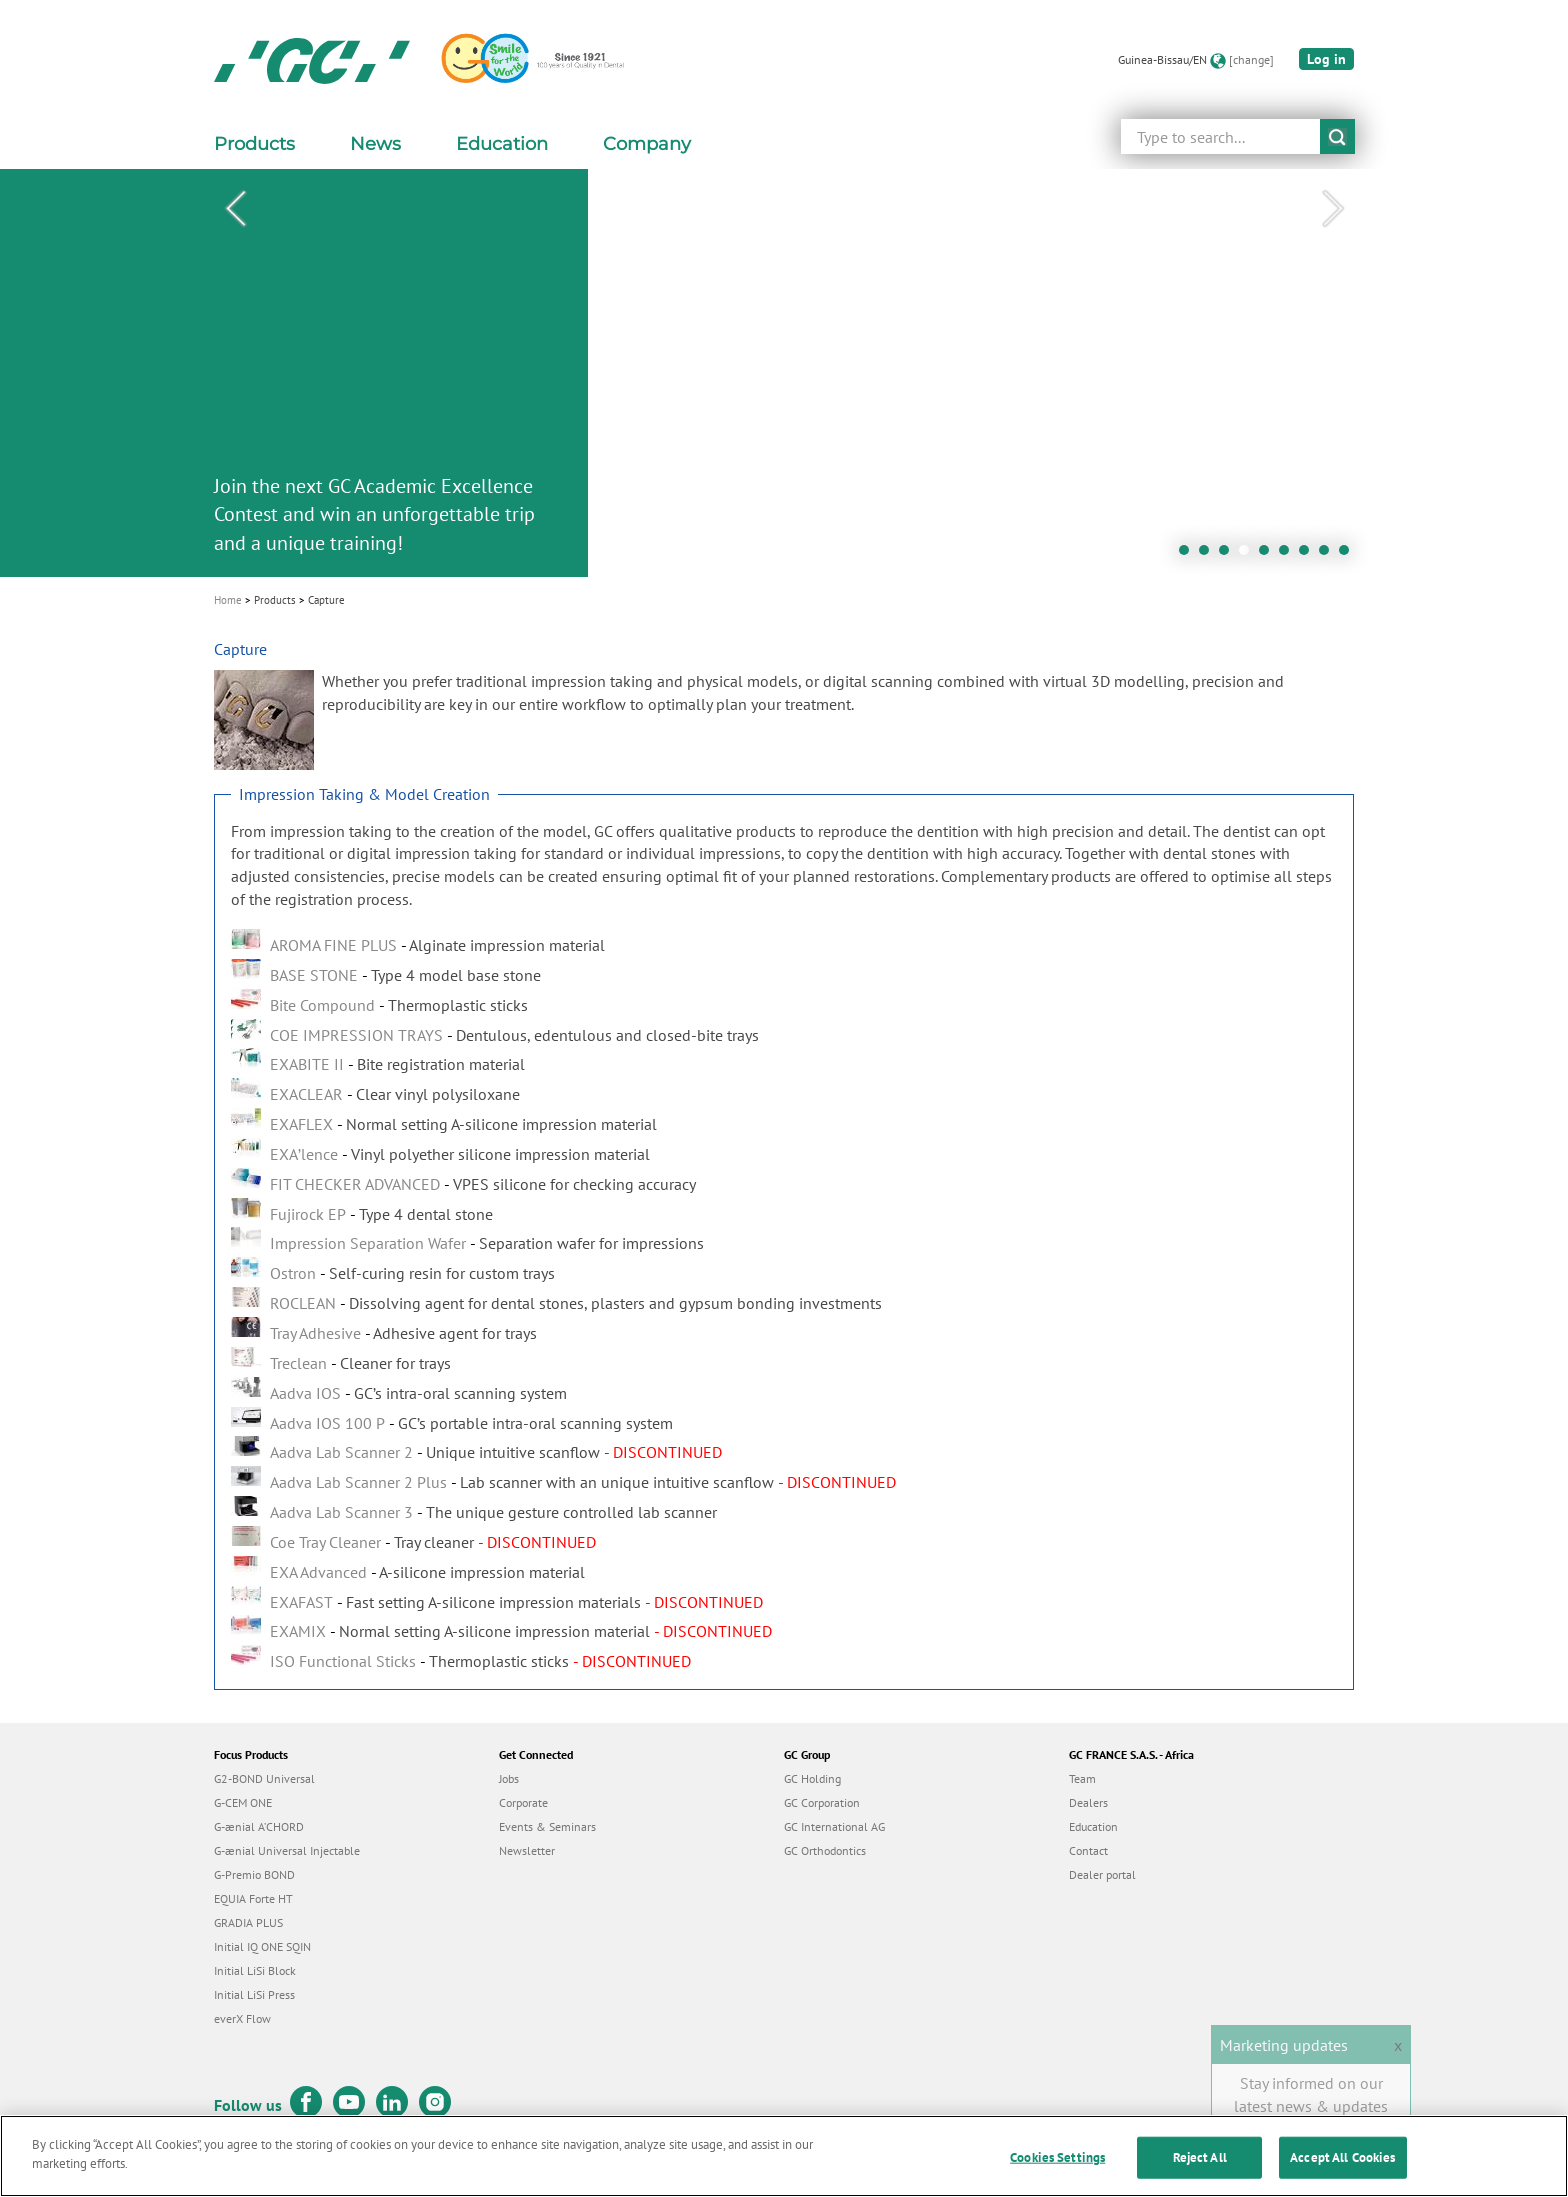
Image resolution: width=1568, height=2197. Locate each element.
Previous (235, 209)
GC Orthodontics (825, 1850)
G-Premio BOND (254, 1874)
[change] (1251, 59)
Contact (1088, 1850)
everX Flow (242, 2018)
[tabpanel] (784, 373)
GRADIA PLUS (248, 1922)
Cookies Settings (1057, 2175)
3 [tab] (1229, 555)
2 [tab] (1209, 555)
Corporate (523, 1802)
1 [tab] (1189, 555)
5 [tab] (1269, 555)
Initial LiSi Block (255, 1970)
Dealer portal (1102, 1874)
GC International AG (834, 1826)
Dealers (1088, 1802)
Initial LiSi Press (254, 1994)
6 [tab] (1289, 555)
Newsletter (527, 1850)
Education (1093, 1826)
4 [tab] (1249, 555)
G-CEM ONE (243, 1802)
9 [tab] (1349, 555)
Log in (1326, 59)
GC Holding (812, 1778)
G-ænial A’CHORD (259, 1826)
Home (228, 600)
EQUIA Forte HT (253, 1898)
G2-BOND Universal (264, 1778)
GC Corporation (822, 1802)
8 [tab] (1329, 555)
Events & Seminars (547, 1826)
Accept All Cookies (1342, 2175)
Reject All (1200, 2175)
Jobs (509, 1778)
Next (1333, 209)
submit (1337, 136)
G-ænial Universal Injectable (287, 1850)
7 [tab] (1309, 555)
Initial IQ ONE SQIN (262, 1946)
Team (1082, 1778)
